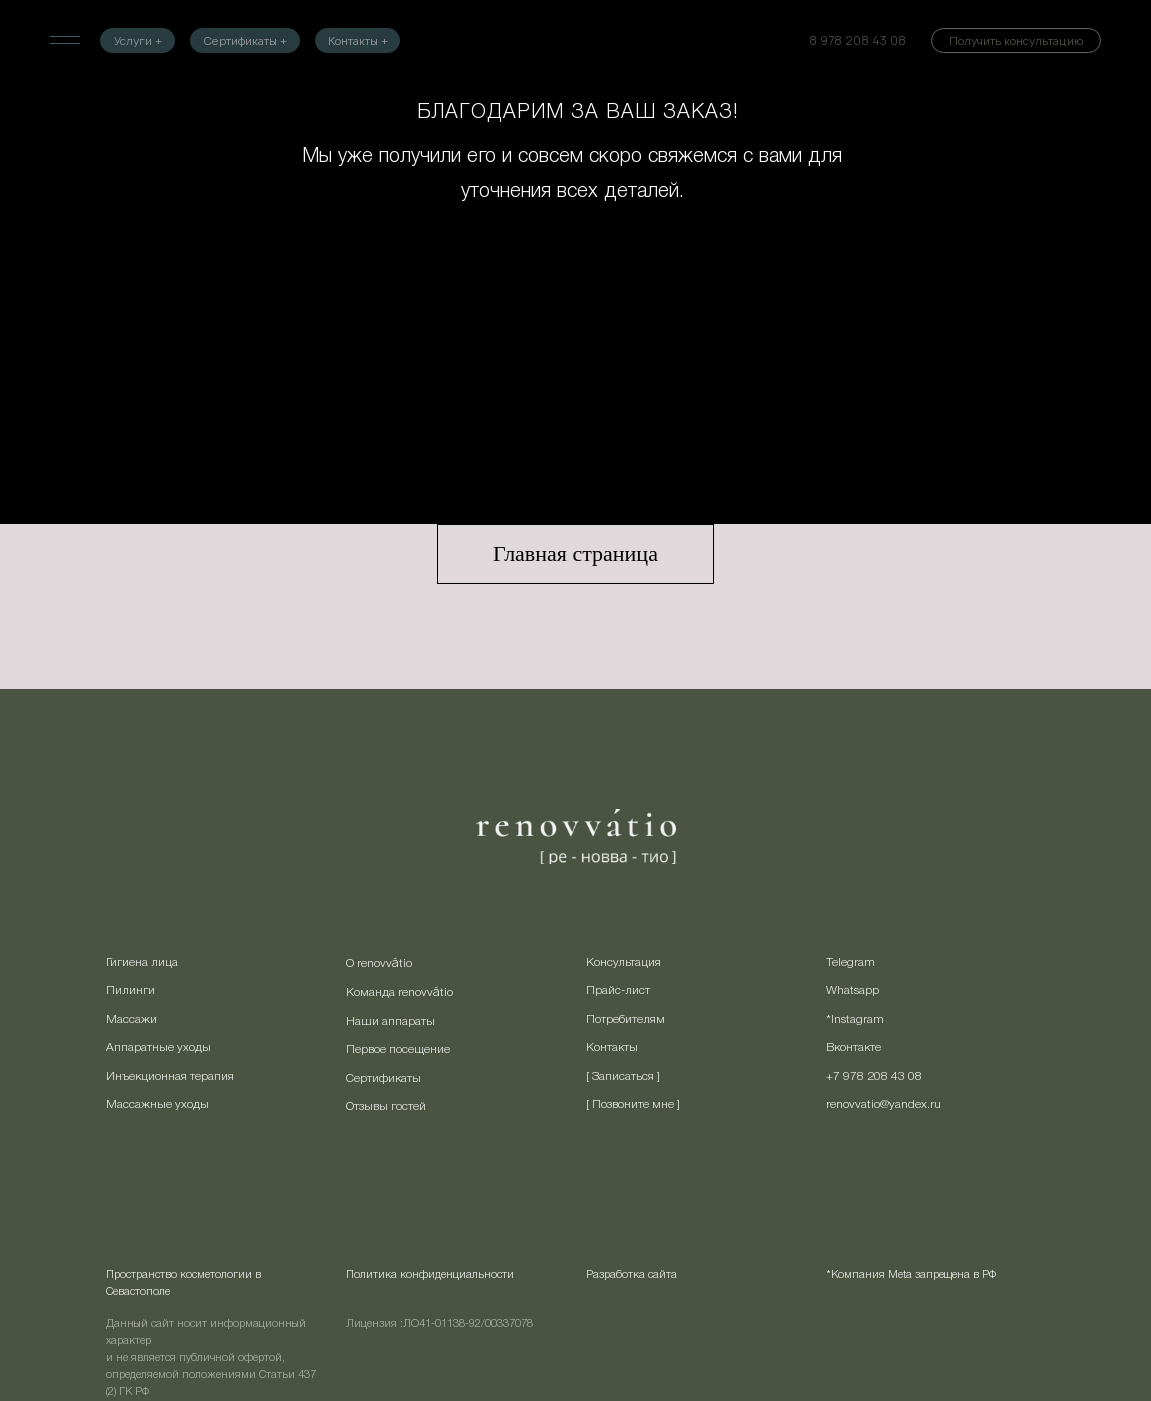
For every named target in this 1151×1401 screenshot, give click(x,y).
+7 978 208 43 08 (874, 1076)
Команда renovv (389, 992)
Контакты (612, 1047)
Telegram (850, 962)
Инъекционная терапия (170, 1076)
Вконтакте (853, 1047)
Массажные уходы (157, 1104)
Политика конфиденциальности (430, 1275)
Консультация (623, 962)
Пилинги (130, 990)
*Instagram (855, 1019)
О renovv (369, 963)
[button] (1016, 40)
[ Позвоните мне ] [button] (633, 1104)
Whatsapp (852, 990)
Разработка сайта (631, 1275)
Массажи (131, 1019)
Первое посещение (398, 1049)
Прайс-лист (618, 990)
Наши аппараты (390, 1021)
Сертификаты (383, 1078)
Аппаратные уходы (158, 1047)
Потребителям (625, 1019)
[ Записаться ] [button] (623, 1076)
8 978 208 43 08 (857, 40)
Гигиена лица (142, 962)
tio (405, 963)
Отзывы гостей (386, 1106)
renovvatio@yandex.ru (883, 1104)
